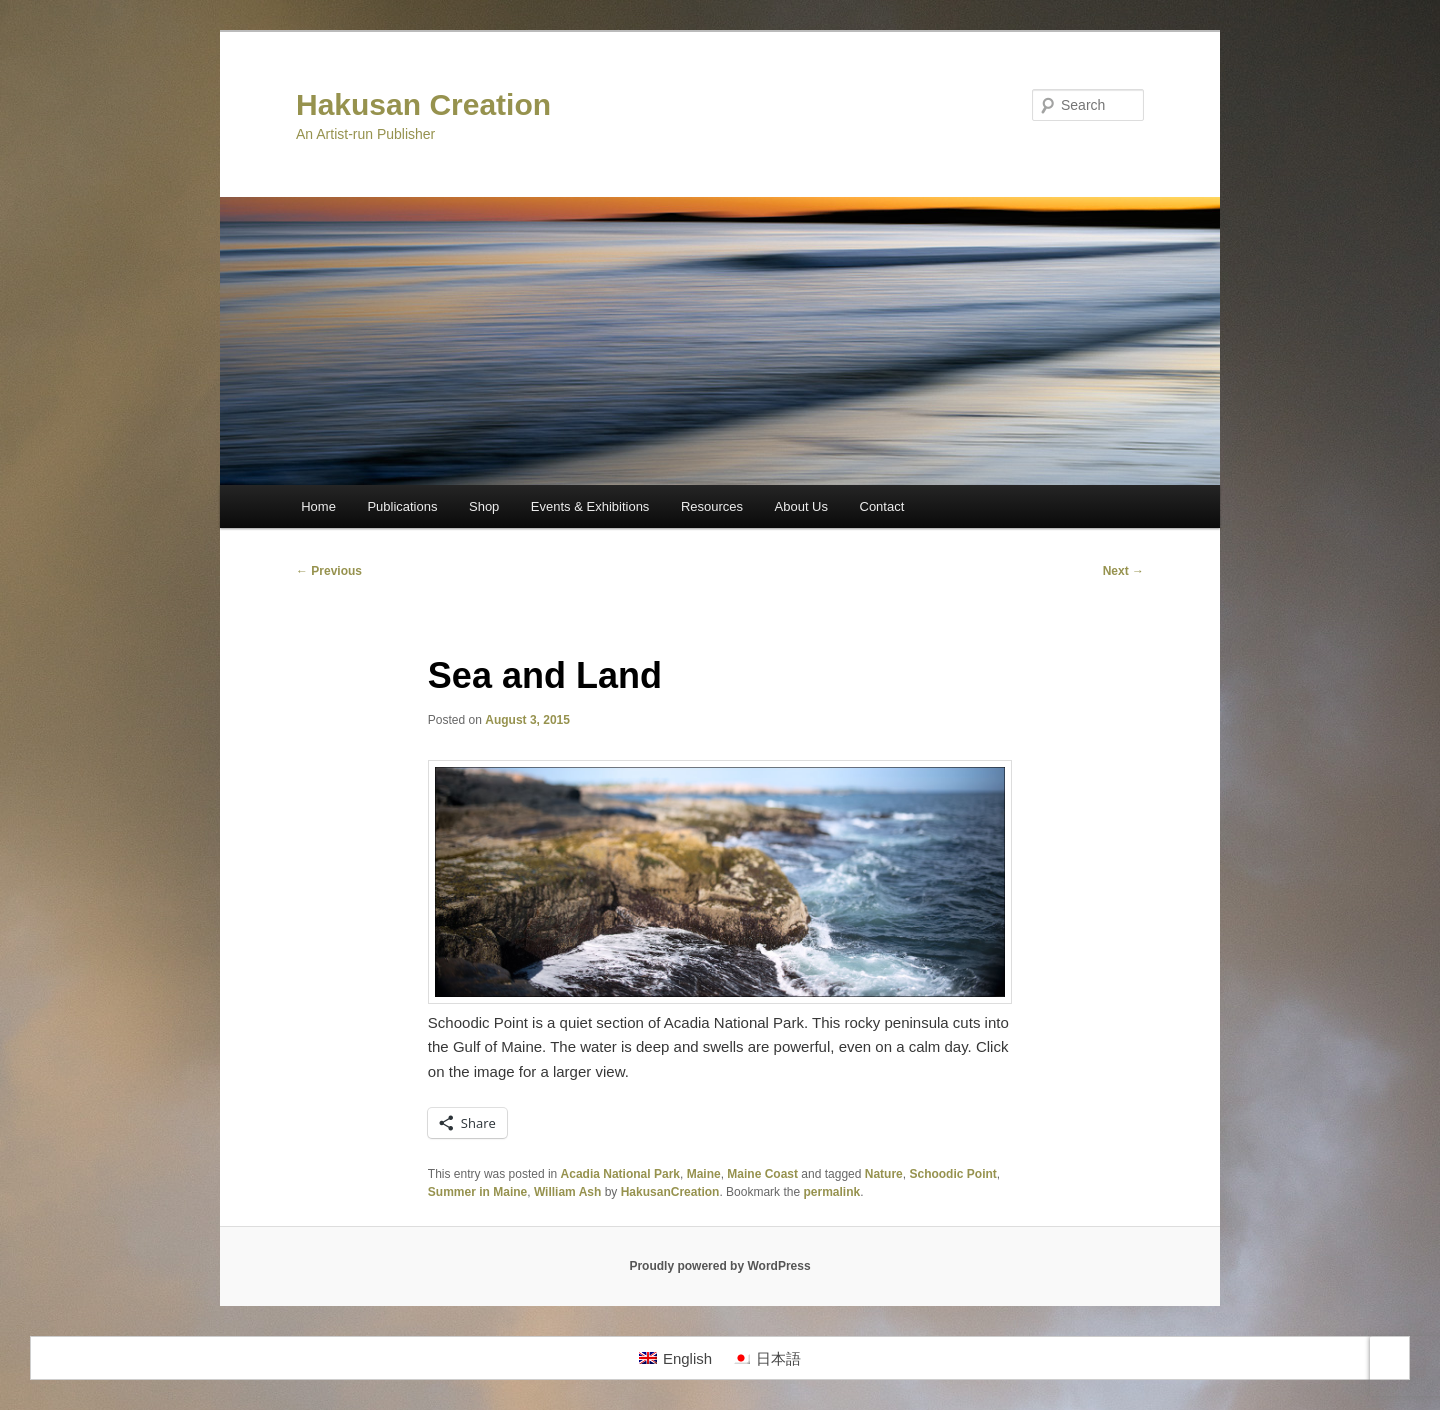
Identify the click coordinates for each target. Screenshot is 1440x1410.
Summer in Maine (477, 1192)
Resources (712, 506)
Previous (329, 571)
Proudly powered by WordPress (719, 1266)
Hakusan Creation (423, 104)
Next (1123, 571)
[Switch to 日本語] (766, 1358)
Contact (882, 506)
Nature (884, 1174)
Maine (704, 1174)
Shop (484, 506)
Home (318, 506)
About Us (801, 506)
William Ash (567, 1192)
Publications (402, 506)
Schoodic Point (952, 1174)
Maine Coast (762, 1174)
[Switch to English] (675, 1358)
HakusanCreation (670, 1192)
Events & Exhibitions (590, 506)
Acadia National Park (620, 1174)
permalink (831, 1192)
